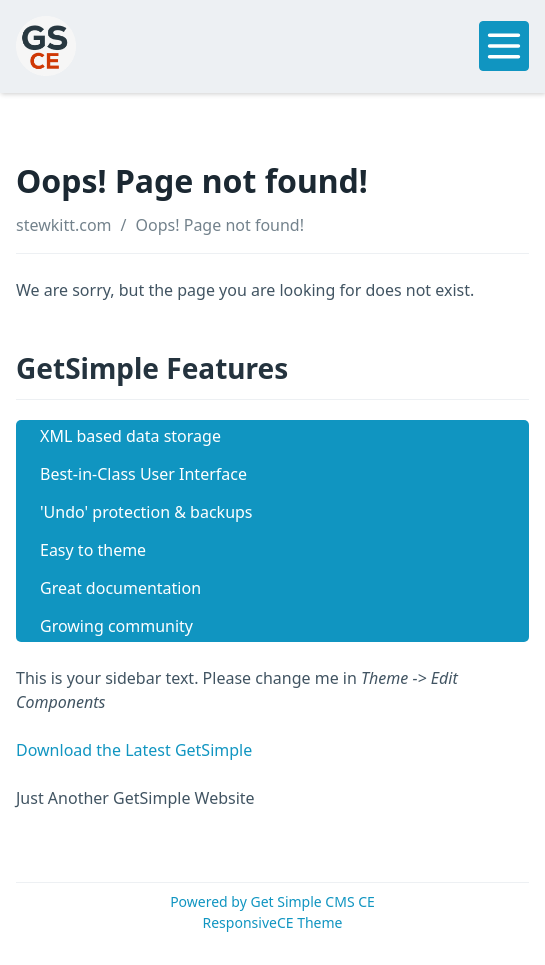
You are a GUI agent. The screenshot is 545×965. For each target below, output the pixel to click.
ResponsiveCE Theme (273, 922)
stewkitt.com (64, 225)
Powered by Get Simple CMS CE (272, 901)
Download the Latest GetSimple (134, 750)
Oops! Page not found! (220, 225)
